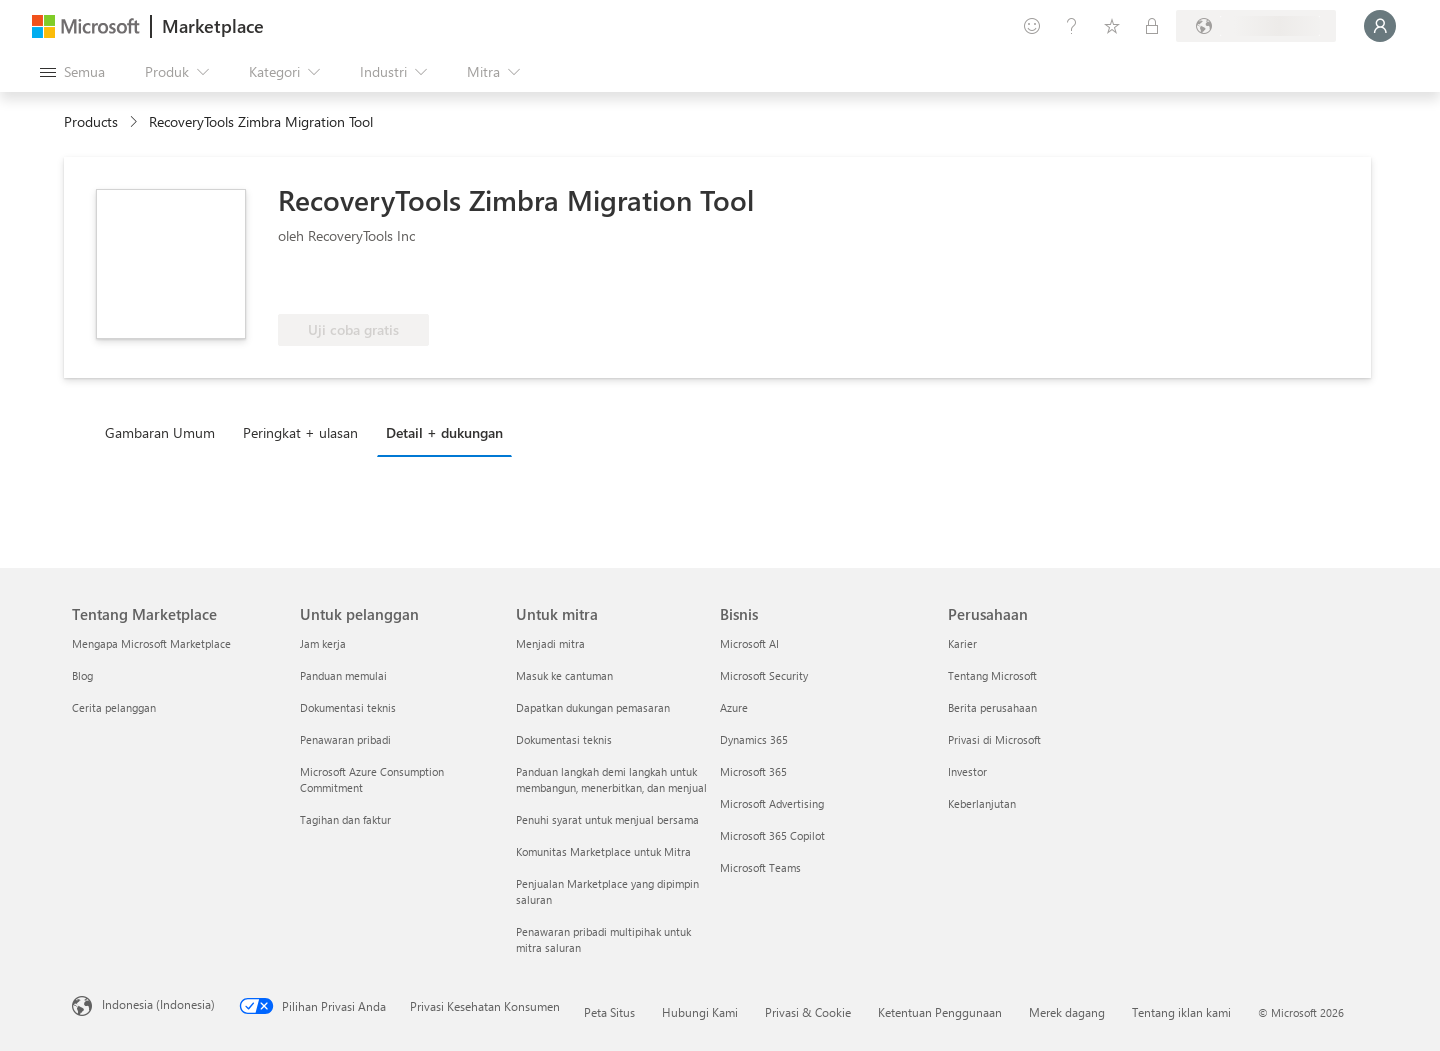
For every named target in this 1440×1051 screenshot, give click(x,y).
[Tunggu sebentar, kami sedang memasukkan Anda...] (1380, 26)
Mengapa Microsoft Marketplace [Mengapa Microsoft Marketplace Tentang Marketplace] (151, 643)
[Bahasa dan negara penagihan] (1256, 26)
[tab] (165, 432)
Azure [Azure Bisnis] (734, 707)
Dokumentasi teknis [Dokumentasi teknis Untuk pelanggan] (348, 707)
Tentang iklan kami (1181, 1012)
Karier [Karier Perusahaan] (962, 643)
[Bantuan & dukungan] (1072, 26)
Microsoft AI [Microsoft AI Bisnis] (749, 643)
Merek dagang (1067, 1012)
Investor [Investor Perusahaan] (967, 771)
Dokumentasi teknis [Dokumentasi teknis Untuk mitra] (564, 739)
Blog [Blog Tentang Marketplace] (82, 675)
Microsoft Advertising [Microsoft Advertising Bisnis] (772, 803)
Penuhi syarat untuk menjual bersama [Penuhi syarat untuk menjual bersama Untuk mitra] (607, 819)
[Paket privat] (1152, 26)
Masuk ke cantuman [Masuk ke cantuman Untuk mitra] (564, 675)
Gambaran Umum (160, 432)
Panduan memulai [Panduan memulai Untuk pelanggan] (343, 675)
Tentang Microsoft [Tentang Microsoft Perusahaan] (992, 675)
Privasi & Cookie (808, 1012)
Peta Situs (609, 1012)
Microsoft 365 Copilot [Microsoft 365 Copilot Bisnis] (772, 835)
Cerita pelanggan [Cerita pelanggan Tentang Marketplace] (114, 707)
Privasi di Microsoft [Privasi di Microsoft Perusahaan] (994, 739)
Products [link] (91, 121)
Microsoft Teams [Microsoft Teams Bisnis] (760, 867)
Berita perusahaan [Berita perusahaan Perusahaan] (992, 707)
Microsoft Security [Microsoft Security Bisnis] (764, 675)
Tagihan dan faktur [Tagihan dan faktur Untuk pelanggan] (345, 819)
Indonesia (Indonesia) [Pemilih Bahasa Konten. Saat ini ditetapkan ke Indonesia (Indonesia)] (158, 1004)
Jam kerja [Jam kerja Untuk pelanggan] (323, 643)
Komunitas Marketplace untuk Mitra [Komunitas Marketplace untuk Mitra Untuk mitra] (603, 851)
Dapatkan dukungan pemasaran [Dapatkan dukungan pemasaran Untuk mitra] (593, 707)
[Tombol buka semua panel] (72, 72)
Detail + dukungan (444, 432)
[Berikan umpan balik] (1032, 26)
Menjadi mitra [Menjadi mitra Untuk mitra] (550, 643)
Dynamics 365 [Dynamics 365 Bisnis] (754, 739)
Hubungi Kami (700, 1012)
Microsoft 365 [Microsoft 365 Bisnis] (753, 771)
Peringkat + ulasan (300, 432)
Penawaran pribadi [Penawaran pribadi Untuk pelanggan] (345, 739)
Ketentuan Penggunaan (940, 1012)
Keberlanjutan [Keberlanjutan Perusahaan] (982, 803)
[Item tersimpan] (1112, 26)
